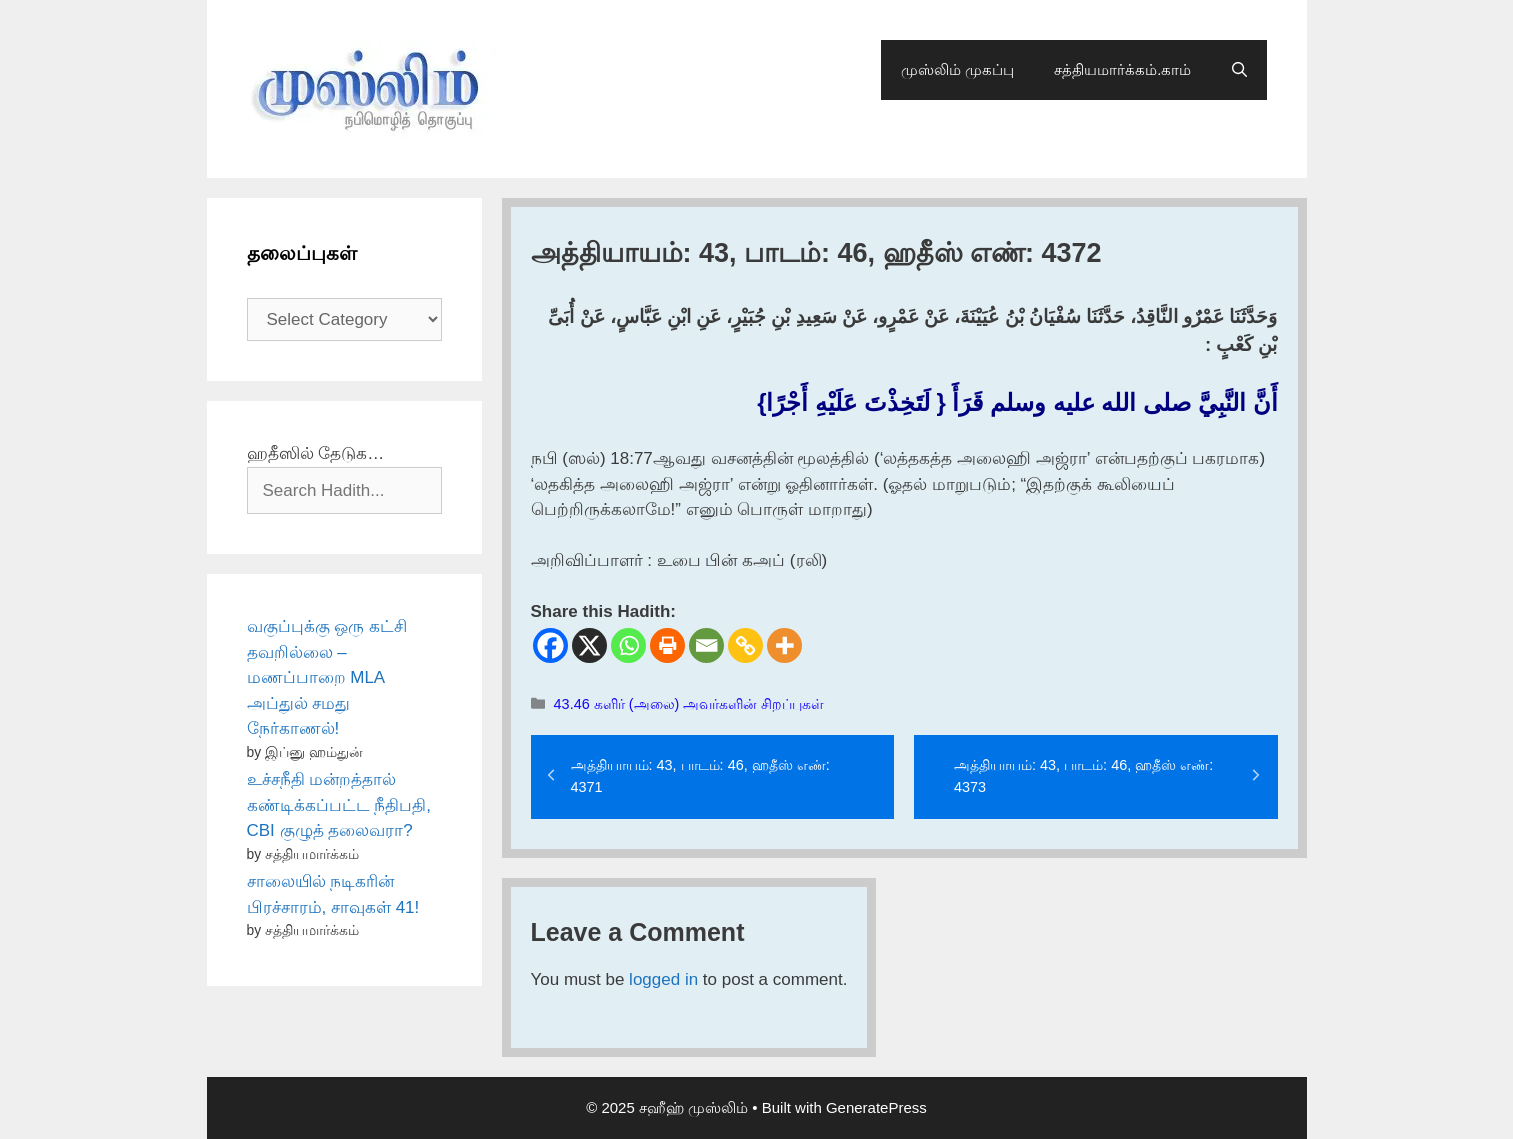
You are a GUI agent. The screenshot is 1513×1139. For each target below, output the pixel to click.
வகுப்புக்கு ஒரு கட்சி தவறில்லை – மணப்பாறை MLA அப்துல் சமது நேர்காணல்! (327, 677)
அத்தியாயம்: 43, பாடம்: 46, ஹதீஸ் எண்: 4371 (700, 776)
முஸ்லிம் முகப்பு (957, 69)
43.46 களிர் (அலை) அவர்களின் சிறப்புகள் (689, 704)
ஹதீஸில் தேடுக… (316, 453)
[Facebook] (550, 645)
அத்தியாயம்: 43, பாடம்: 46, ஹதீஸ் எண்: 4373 (1083, 776)
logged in (663, 979)
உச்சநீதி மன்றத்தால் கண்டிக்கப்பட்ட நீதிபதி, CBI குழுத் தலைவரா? (339, 805)
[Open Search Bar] (1239, 70)
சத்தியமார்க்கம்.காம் (1122, 69)
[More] (784, 645)
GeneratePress (876, 1107)
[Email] (706, 645)
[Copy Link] (745, 645)
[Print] (667, 645)
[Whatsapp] (628, 645)
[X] (589, 645)
